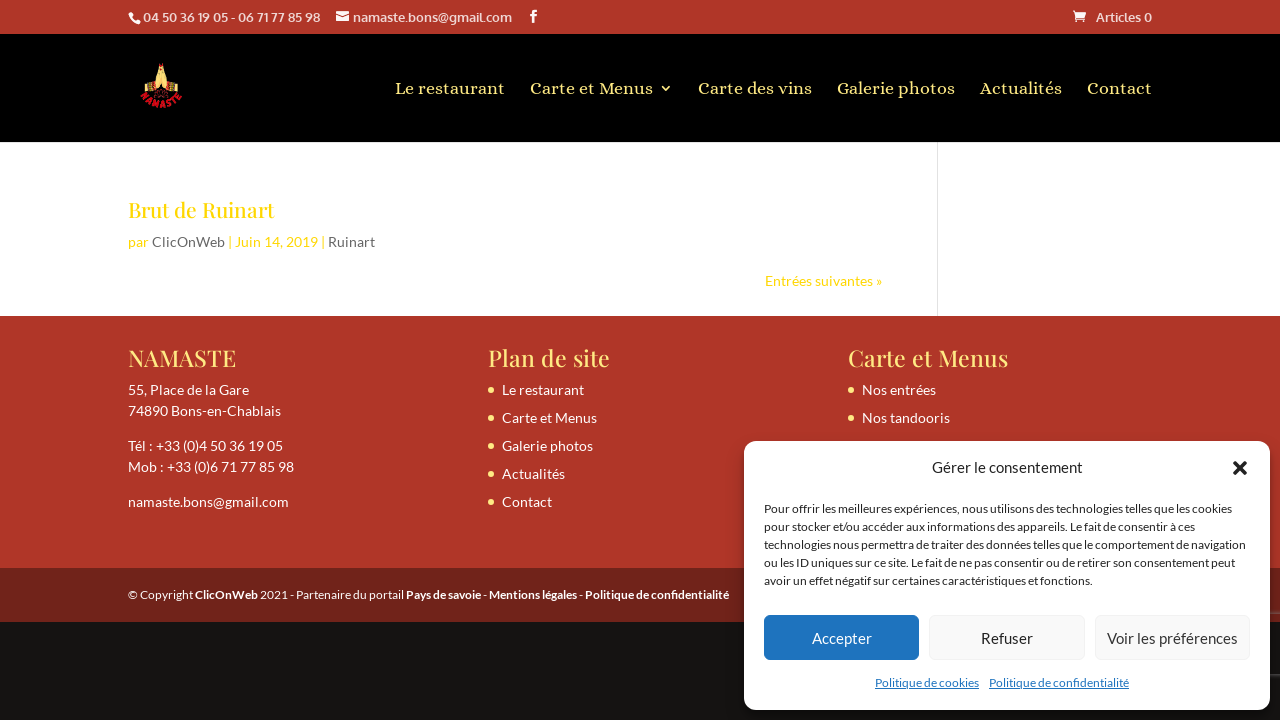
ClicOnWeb (188, 241)
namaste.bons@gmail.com (208, 501)
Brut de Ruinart (201, 209)
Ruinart (351, 241)
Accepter (842, 638)
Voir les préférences (1172, 638)
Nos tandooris (906, 417)
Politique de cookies (927, 682)
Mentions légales (533, 594)
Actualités (1021, 90)
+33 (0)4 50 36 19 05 (219, 445)
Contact (1119, 90)
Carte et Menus (591, 90)
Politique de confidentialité (1059, 682)
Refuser (1007, 638)
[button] (1240, 468)
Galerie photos (896, 90)
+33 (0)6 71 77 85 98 (230, 466)
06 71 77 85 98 (279, 17)
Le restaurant (450, 90)
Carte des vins (755, 90)
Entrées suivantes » (823, 280)
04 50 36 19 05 (185, 17)
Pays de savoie (443, 594)
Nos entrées (899, 389)
